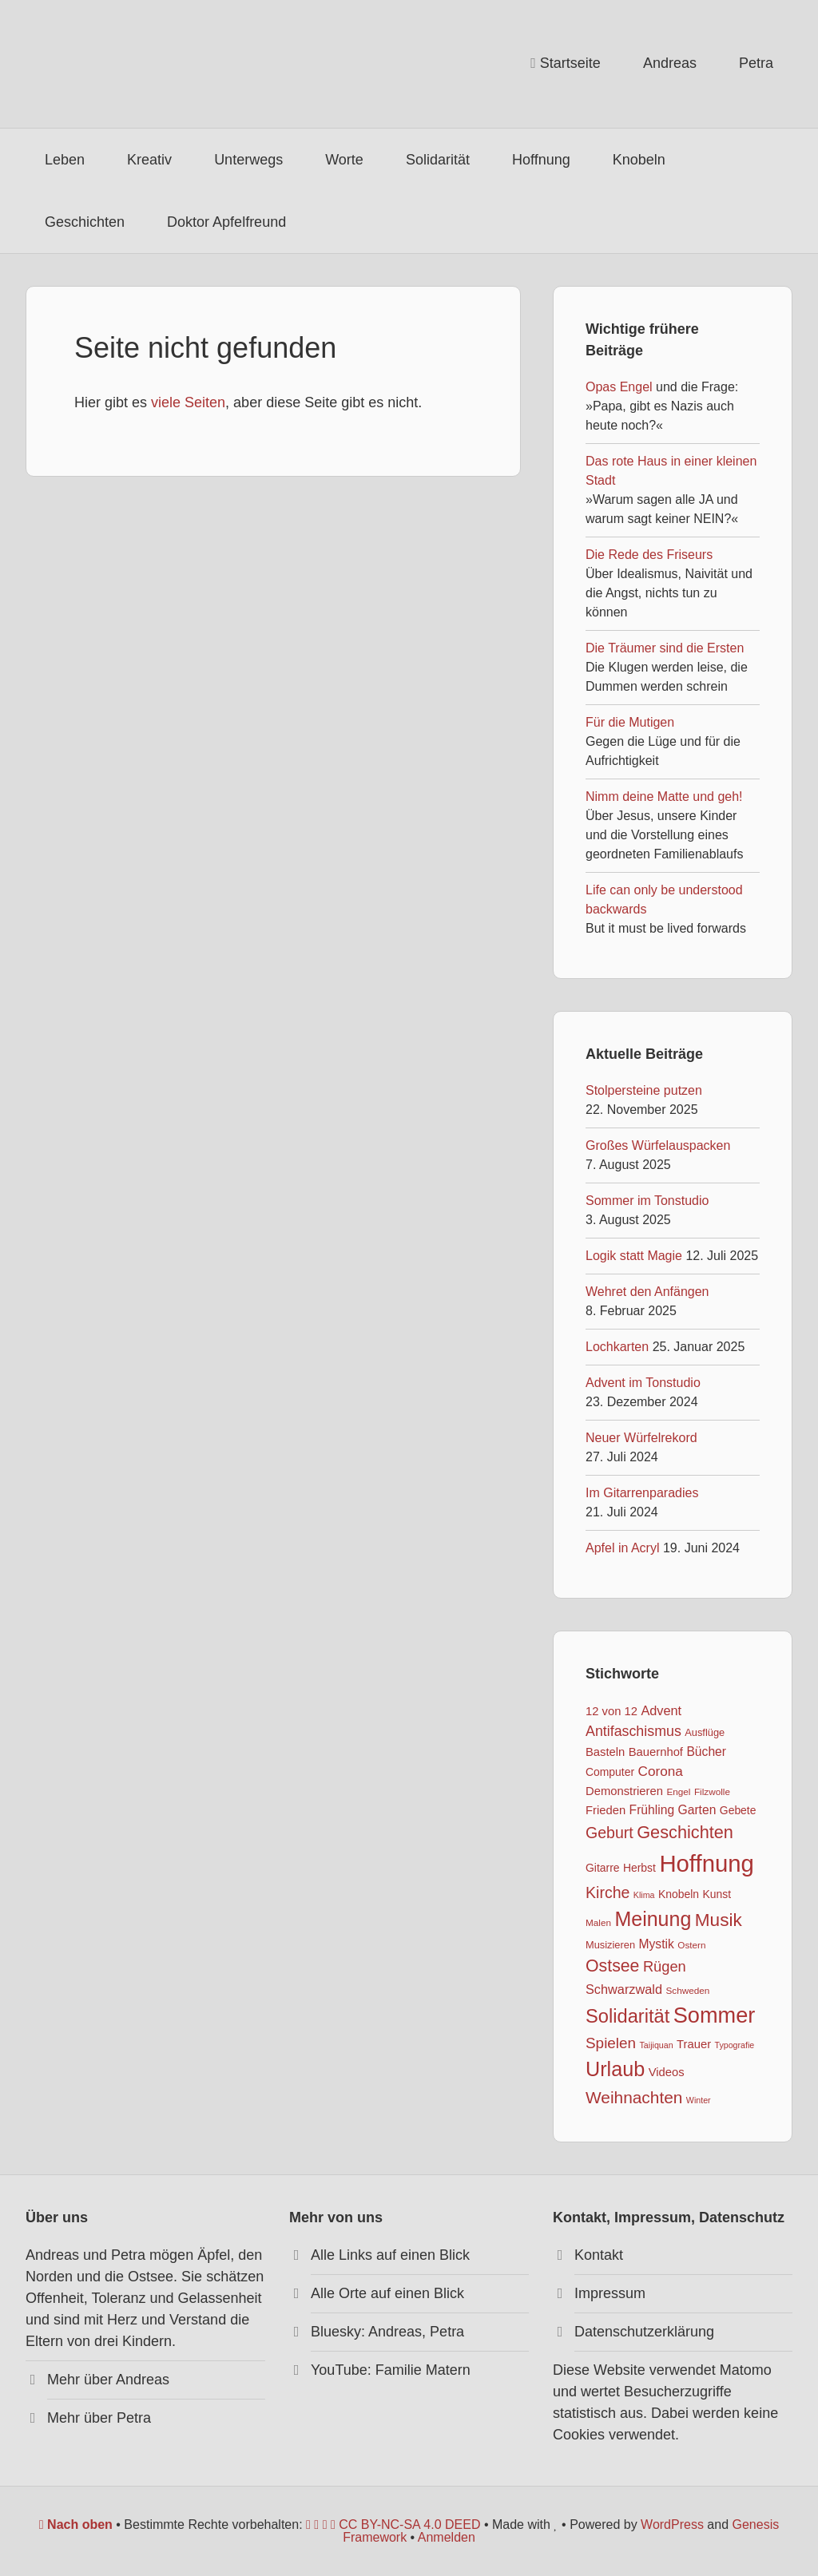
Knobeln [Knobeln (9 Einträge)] (678, 1894)
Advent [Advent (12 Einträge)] (661, 1710)
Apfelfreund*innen (145, 64)
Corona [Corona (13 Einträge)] (660, 1771)
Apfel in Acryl (622, 1548)
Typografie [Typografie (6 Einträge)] (735, 2045)
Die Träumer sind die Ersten (665, 648)
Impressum (609, 2293)
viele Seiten (188, 402)
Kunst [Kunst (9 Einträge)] (716, 1894)
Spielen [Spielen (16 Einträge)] (611, 2043)
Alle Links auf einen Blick (390, 2255)
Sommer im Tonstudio (647, 1200)
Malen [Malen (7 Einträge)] (598, 1922)
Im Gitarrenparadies (642, 1493)
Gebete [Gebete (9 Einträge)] (738, 1810)
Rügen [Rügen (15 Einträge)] (664, 1966)
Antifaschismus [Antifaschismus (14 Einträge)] (633, 1731)
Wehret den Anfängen (647, 1291)
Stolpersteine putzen (644, 1090)
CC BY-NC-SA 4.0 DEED (393, 2524)
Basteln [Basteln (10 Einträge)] (605, 1752)
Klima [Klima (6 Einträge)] (644, 1895)
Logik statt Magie (634, 1255)
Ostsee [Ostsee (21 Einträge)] (612, 1966)
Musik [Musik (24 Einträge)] (718, 1920)
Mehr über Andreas (108, 2380)
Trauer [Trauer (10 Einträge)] (694, 2044)
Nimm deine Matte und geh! (664, 796)
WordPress (672, 2524)
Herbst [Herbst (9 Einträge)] (639, 1867)
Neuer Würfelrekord (641, 1438)
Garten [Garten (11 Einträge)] (697, 1810)
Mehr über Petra (99, 2418)
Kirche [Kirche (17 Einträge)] (607, 1892)
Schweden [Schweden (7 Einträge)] (687, 1990)
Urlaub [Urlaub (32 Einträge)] (615, 2069)
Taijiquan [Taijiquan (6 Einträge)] (656, 2045)
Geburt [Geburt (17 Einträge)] (609, 1832)
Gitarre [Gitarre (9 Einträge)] (603, 1867)
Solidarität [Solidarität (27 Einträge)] (627, 2016)
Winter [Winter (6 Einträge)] (698, 2100)
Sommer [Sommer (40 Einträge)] (714, 2015)
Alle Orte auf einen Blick (387, 2293)
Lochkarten (617, 1346)
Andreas (395, 2332)
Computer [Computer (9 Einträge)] (610, 1772)
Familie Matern (423, 2370)
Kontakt (598, 2255)
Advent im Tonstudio (643, 1382)
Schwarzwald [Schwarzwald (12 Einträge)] (624, 1989)
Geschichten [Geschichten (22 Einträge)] (685, 1832)
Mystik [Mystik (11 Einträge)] (655, 1944)
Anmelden (446, 2537)
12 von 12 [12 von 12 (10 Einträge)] (611, 1711)
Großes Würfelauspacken (658, 1145)
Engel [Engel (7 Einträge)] (678, 1791)
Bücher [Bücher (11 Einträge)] (706, 1751)
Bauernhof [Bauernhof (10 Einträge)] (656, 1752)
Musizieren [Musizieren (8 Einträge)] (610, 1945)
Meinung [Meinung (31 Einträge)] (652, 1919)
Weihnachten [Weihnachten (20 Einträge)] (634, 2097)
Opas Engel (619, 387)
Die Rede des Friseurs (649, 554)
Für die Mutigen (630, 722)
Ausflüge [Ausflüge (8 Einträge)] (705, 1732)
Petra (447, 2332)
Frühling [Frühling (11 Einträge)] (652, 1810)
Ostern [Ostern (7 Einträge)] (691, 1945)
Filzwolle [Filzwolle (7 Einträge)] (712, 1791)
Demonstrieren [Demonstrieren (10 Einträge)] (624, 1791)
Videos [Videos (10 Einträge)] (667, 2072)
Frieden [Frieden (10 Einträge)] (605, 1810)
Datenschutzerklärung (644, 2332)
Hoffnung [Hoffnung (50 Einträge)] (706, 1863)
